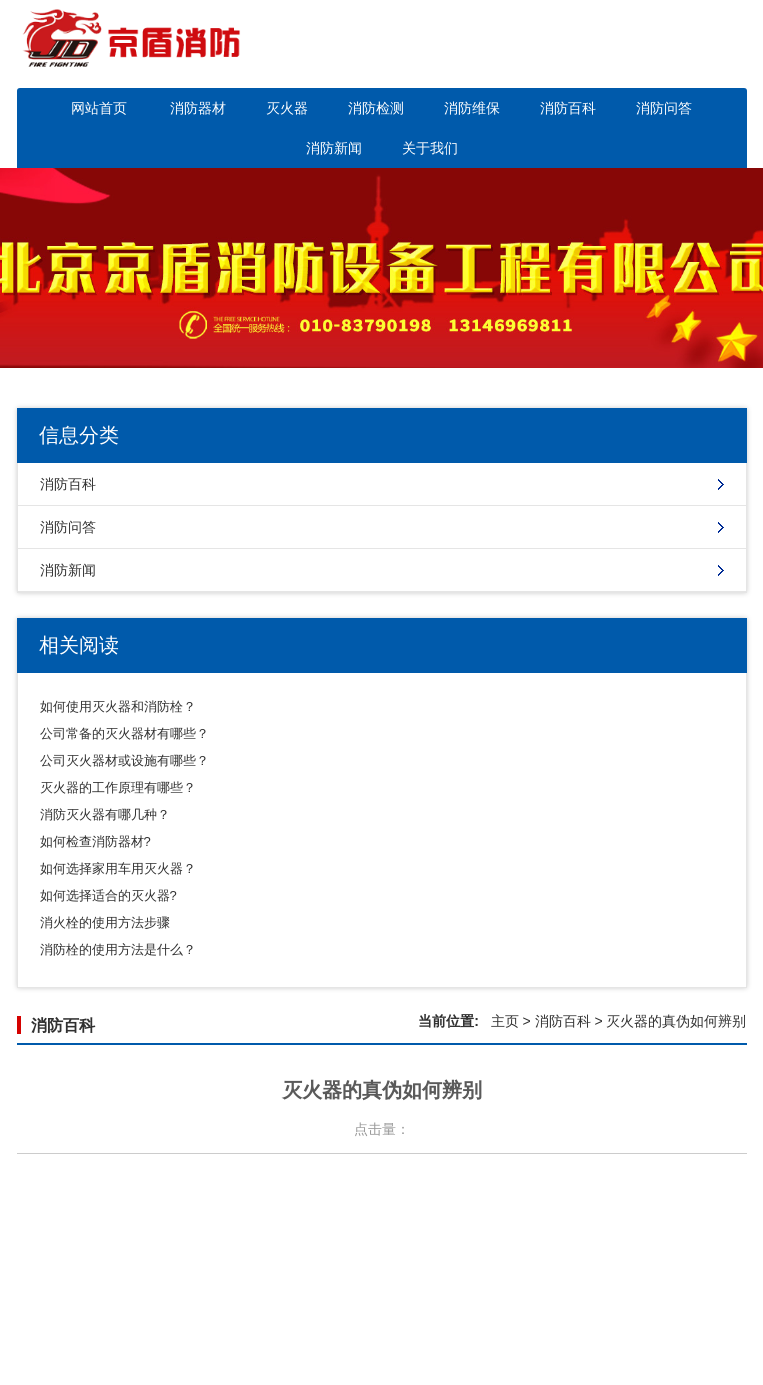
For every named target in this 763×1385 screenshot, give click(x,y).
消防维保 (472, 108)
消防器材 (198, 108)
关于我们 (430, 148)
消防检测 (376, 108)
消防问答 (664, 108)
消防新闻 (334, 148)
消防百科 (568, 108)
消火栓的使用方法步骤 (105, 922)
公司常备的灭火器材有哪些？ (124, 733)
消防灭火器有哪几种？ (105, 814)
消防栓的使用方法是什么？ (118, 949)
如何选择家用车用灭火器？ (118, 868)
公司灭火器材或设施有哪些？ (124, 760)
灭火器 (287, 108)
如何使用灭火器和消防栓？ (118, 706)
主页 (505, 1021)
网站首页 (99, 108)
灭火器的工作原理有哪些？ (118, 787)
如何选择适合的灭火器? (108, 895)
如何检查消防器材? (95, 841)
